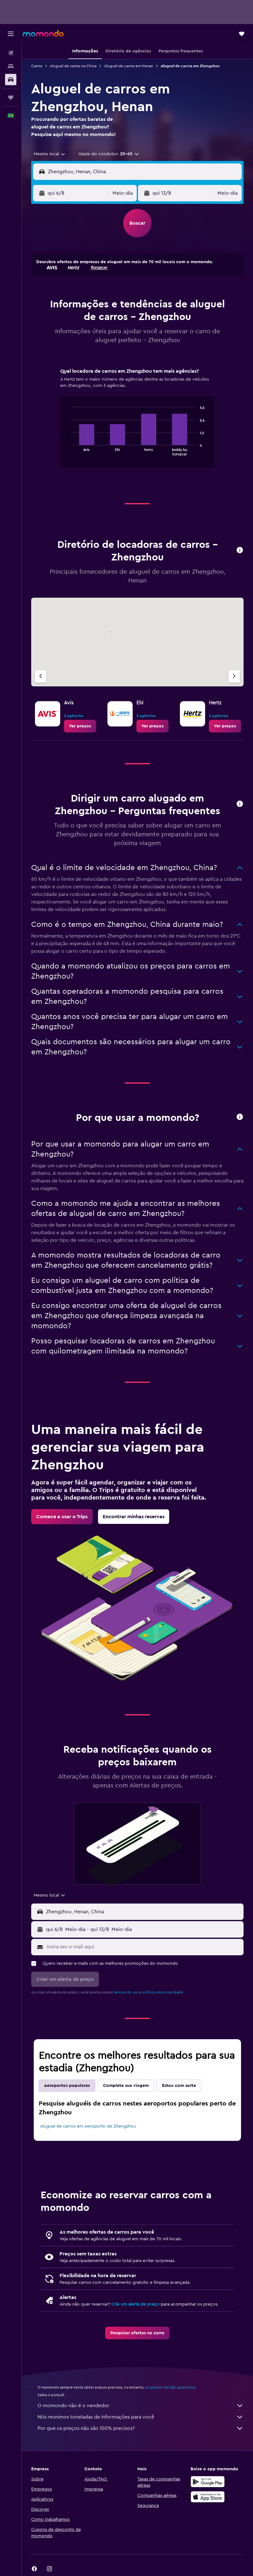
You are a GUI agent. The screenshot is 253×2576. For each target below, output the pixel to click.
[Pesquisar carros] (11, 79)
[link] (80, 726)
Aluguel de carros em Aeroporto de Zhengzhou (88, 2126)
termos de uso (126, 1992)
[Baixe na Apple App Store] (208, 2496)
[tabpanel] (137, 423)
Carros (36, 66)
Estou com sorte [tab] (179, 2085)
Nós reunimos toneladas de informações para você (140, 2417)
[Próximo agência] (234, 676)
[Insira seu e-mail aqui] (143, 1946)
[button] (11, 34)
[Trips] (11, 97)
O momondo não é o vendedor (140, 2405)
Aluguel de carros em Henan (128, 66)
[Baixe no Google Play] (208, 2481)
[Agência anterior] (40, 676)
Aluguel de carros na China (73, 66)
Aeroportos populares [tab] (67, 2085)
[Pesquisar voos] (11, 53)
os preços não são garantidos (170, 2387)
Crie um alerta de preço (135, 2304)
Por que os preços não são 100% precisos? (140, 2428)
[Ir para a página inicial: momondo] (43, 33)
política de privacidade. (163, 1992)
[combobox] (49, 154)
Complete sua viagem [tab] (126, 2085)
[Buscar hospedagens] (11, 66)
